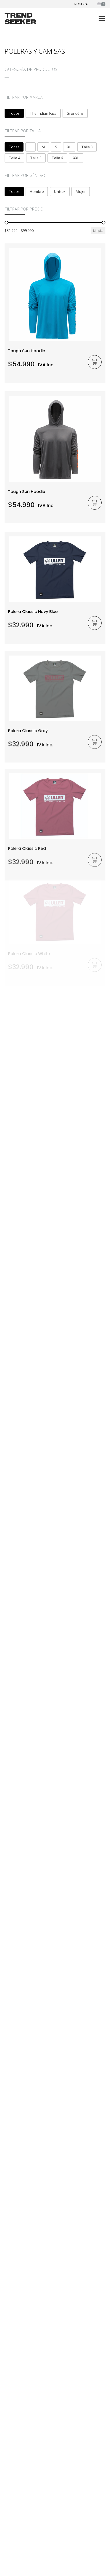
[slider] (6, 222)
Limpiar (98, 230)
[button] (101, 18)
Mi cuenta (81, 4)
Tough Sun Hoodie (26, 345)
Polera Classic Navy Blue (33, 602)
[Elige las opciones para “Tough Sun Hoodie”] (95, 356)
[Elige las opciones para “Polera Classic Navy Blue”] (95, 613)
